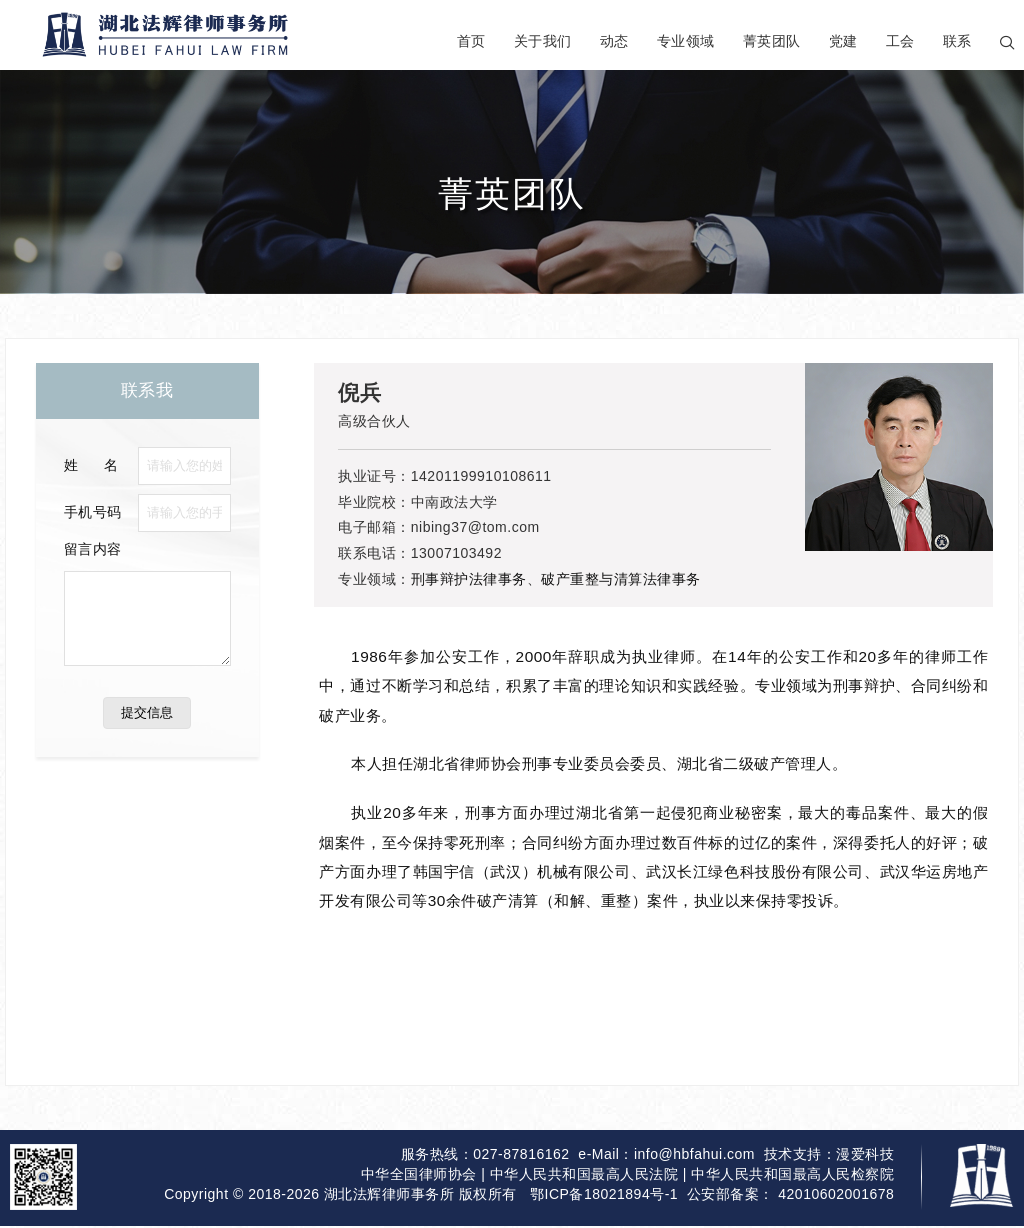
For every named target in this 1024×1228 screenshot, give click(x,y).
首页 (471, 41)
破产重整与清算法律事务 (621, 579)
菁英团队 (772, 41)
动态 (614, 41)
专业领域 (686, 41)
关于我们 (543, 41)
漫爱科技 (865, 1156)
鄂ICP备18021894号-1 (604, 1201)
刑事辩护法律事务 (469, 579)
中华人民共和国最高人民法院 (584, 1179)
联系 (957, 41)
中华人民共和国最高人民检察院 (792, 1179)
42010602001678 (836, 1201)
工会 (900, 41)
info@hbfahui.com (694, 1156)
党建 (843, 41)
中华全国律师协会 (419, 1179)
